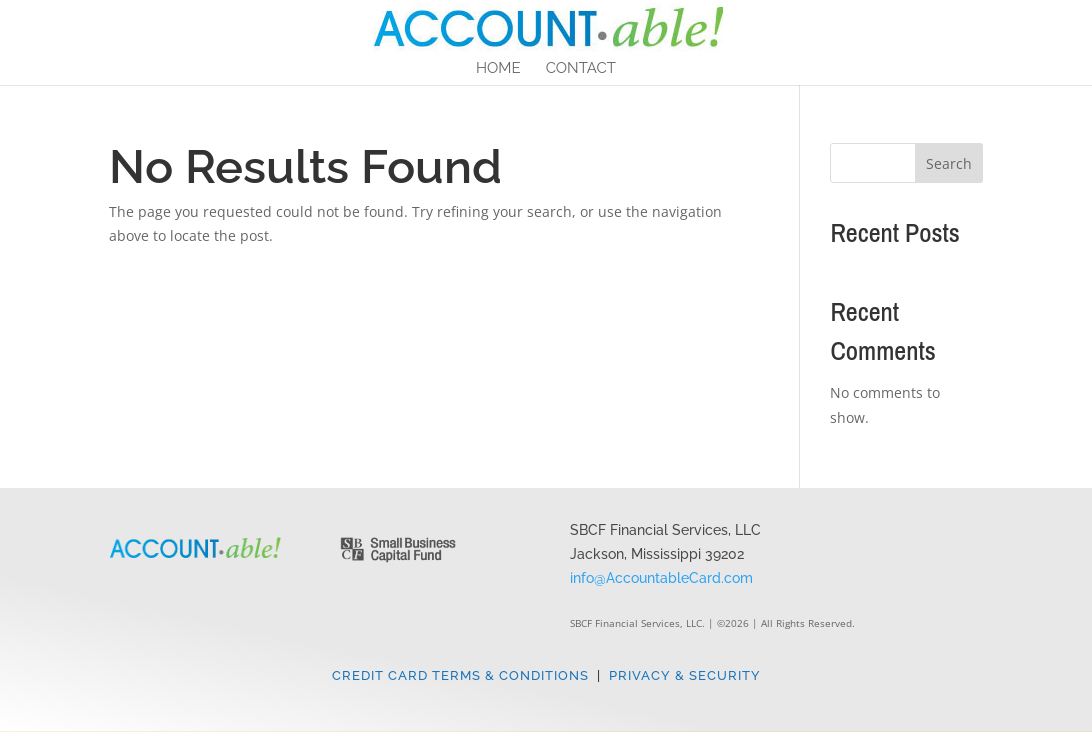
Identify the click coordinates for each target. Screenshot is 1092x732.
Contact (581, 69)
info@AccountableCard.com (661, 578)
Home (498, 69)
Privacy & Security (685, 675)
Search (949, 163)
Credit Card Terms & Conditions (460, 675)
